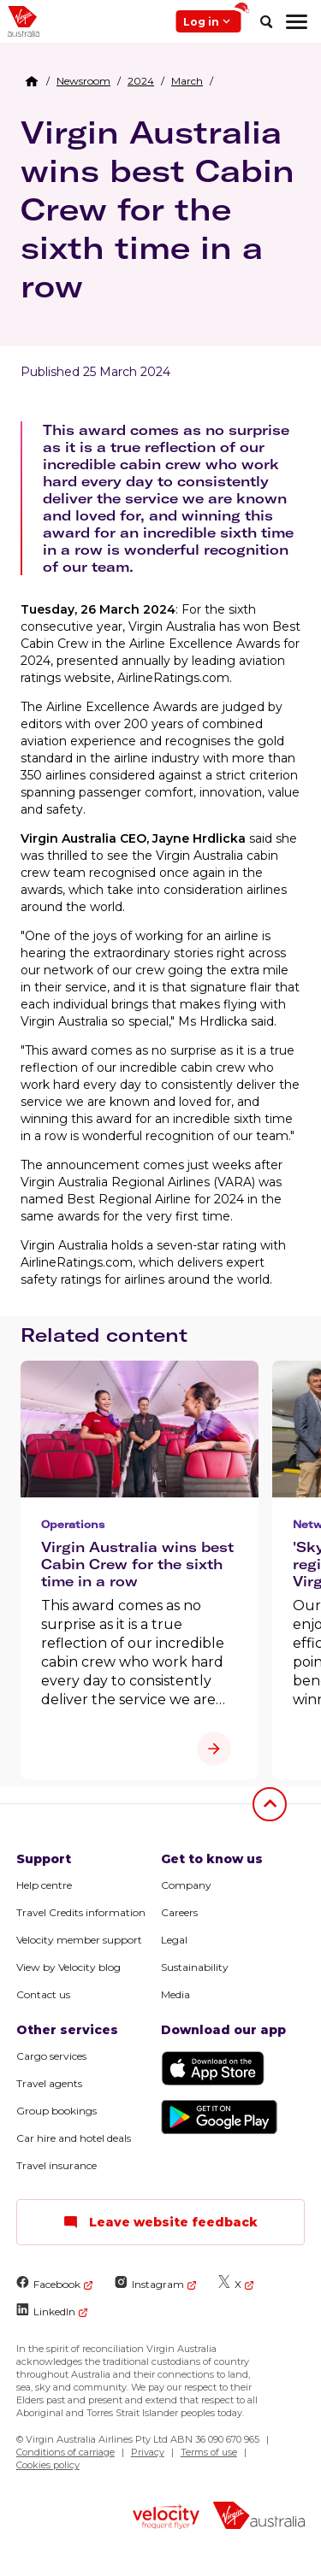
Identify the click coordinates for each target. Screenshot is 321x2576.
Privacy (147, 2452)
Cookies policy (48, 2465)
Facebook (48, 2283)
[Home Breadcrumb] (32, 81)
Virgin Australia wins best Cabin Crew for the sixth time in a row (157, 209)
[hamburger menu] (296, 21)
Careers (179, 1912)
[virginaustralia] (259, 2517)
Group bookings (56, 2110)
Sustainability (195, 1967)
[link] (83, 81)
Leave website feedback (160, 2222)
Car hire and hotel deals (73, 2138)
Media (175, 1994)
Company (186, 1885)
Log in (212, 19)
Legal (174, 1939)
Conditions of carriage (65, 2452)
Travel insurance (56, 2165)
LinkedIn (45, 2310)
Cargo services (51, 2056)
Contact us (43, 1994)
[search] (266, 21)
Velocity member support (79, 1939)
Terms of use (209, 2452)
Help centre (44, 1885)
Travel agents (49, 2083)
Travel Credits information (81, 1912)
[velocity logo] (166, 2518)
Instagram (149, 2283)
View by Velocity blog (68, 1967)
